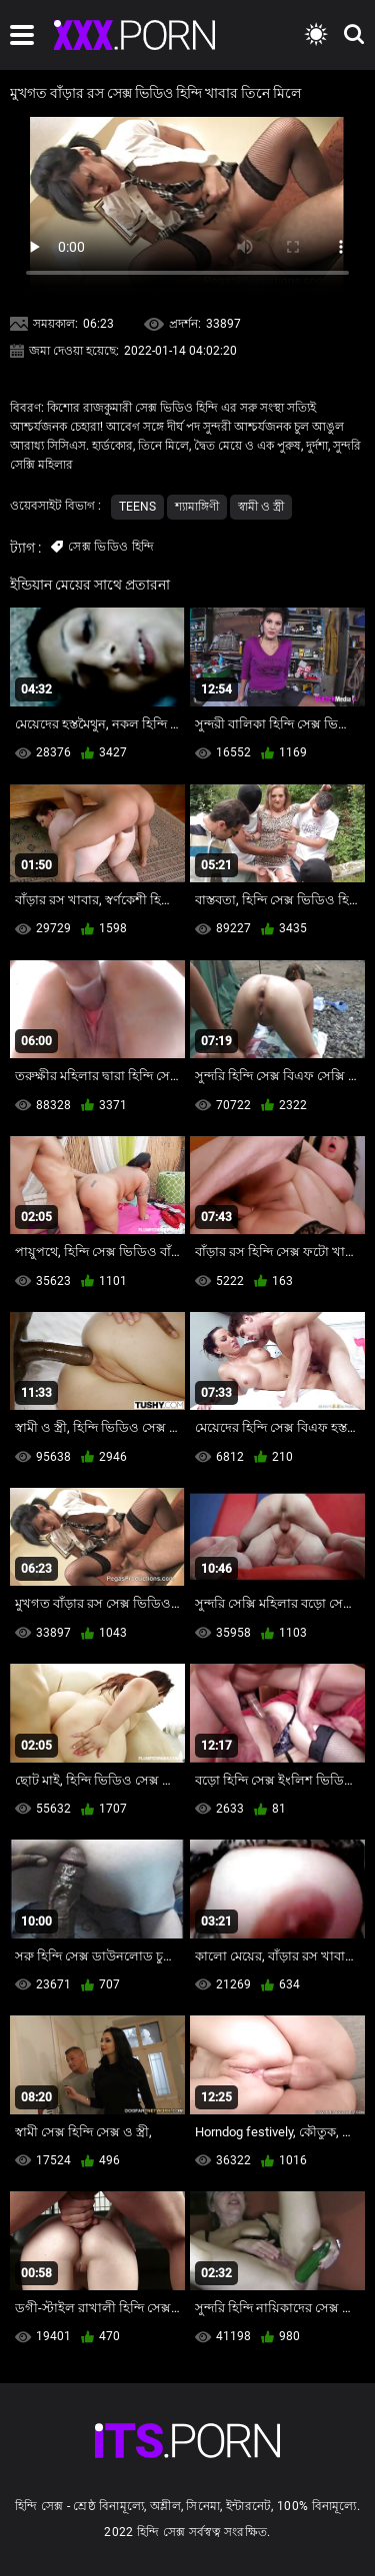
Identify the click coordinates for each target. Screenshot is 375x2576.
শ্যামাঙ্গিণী (197, 507)
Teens (137, 507)
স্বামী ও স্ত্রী (261, 507)
